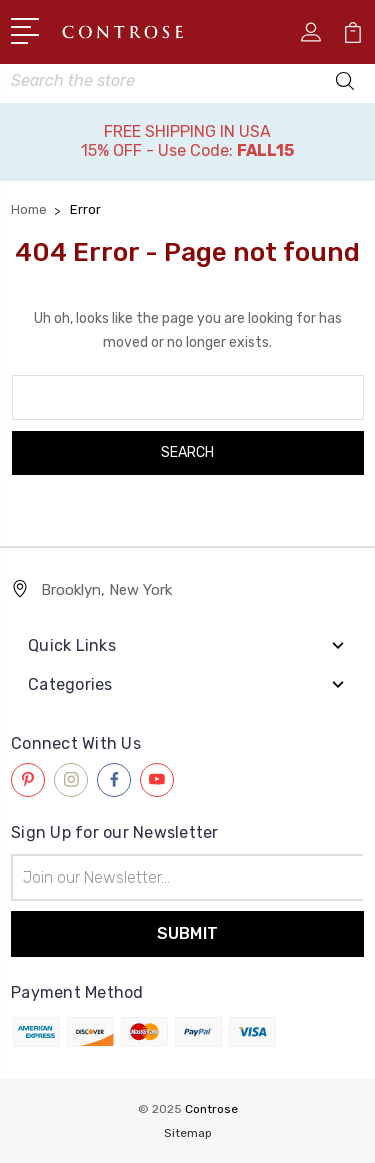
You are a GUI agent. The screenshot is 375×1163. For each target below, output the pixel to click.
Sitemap (188, 1133)
